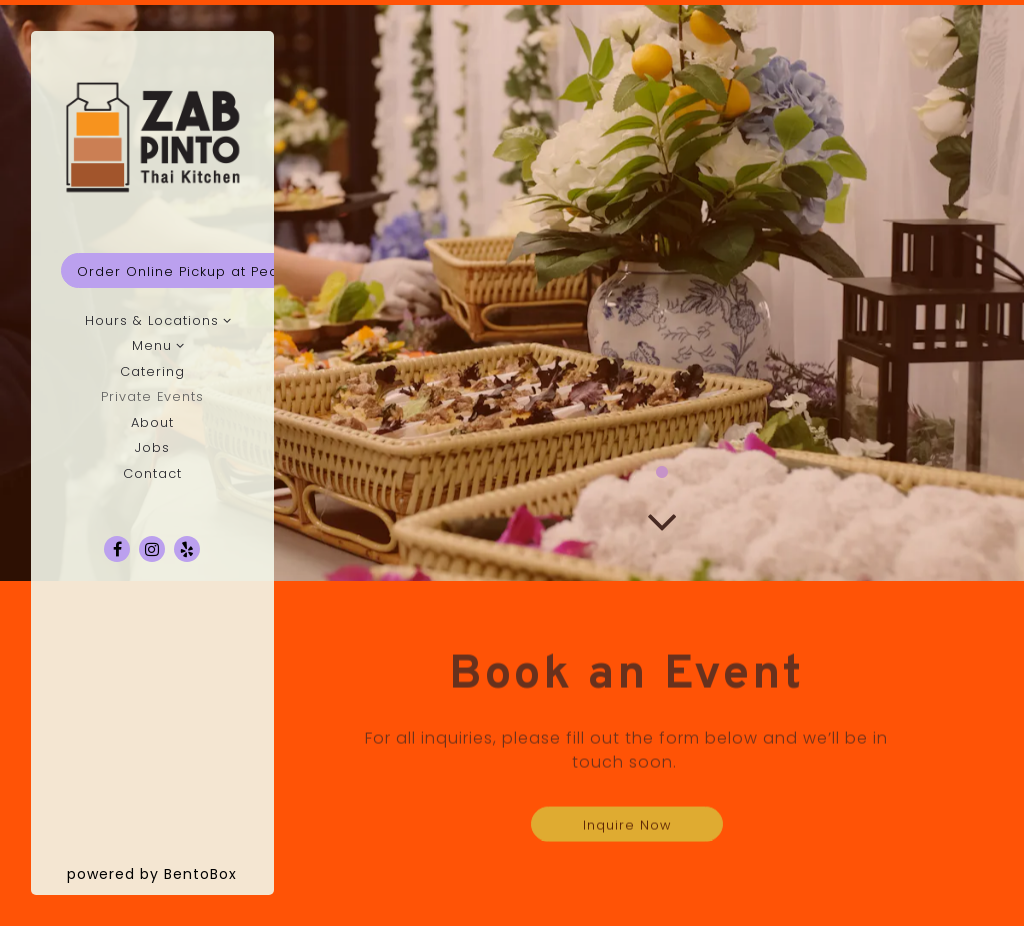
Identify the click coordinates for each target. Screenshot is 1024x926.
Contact (152, 473)
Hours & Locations (152, 320)
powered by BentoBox (170, 873)
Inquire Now (627, 828)
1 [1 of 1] (662, 476)
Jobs (152, 447)
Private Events (152, 396)
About (152, 422)
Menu (152, 345)
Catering (152, 371)
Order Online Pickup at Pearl (183, 271)
